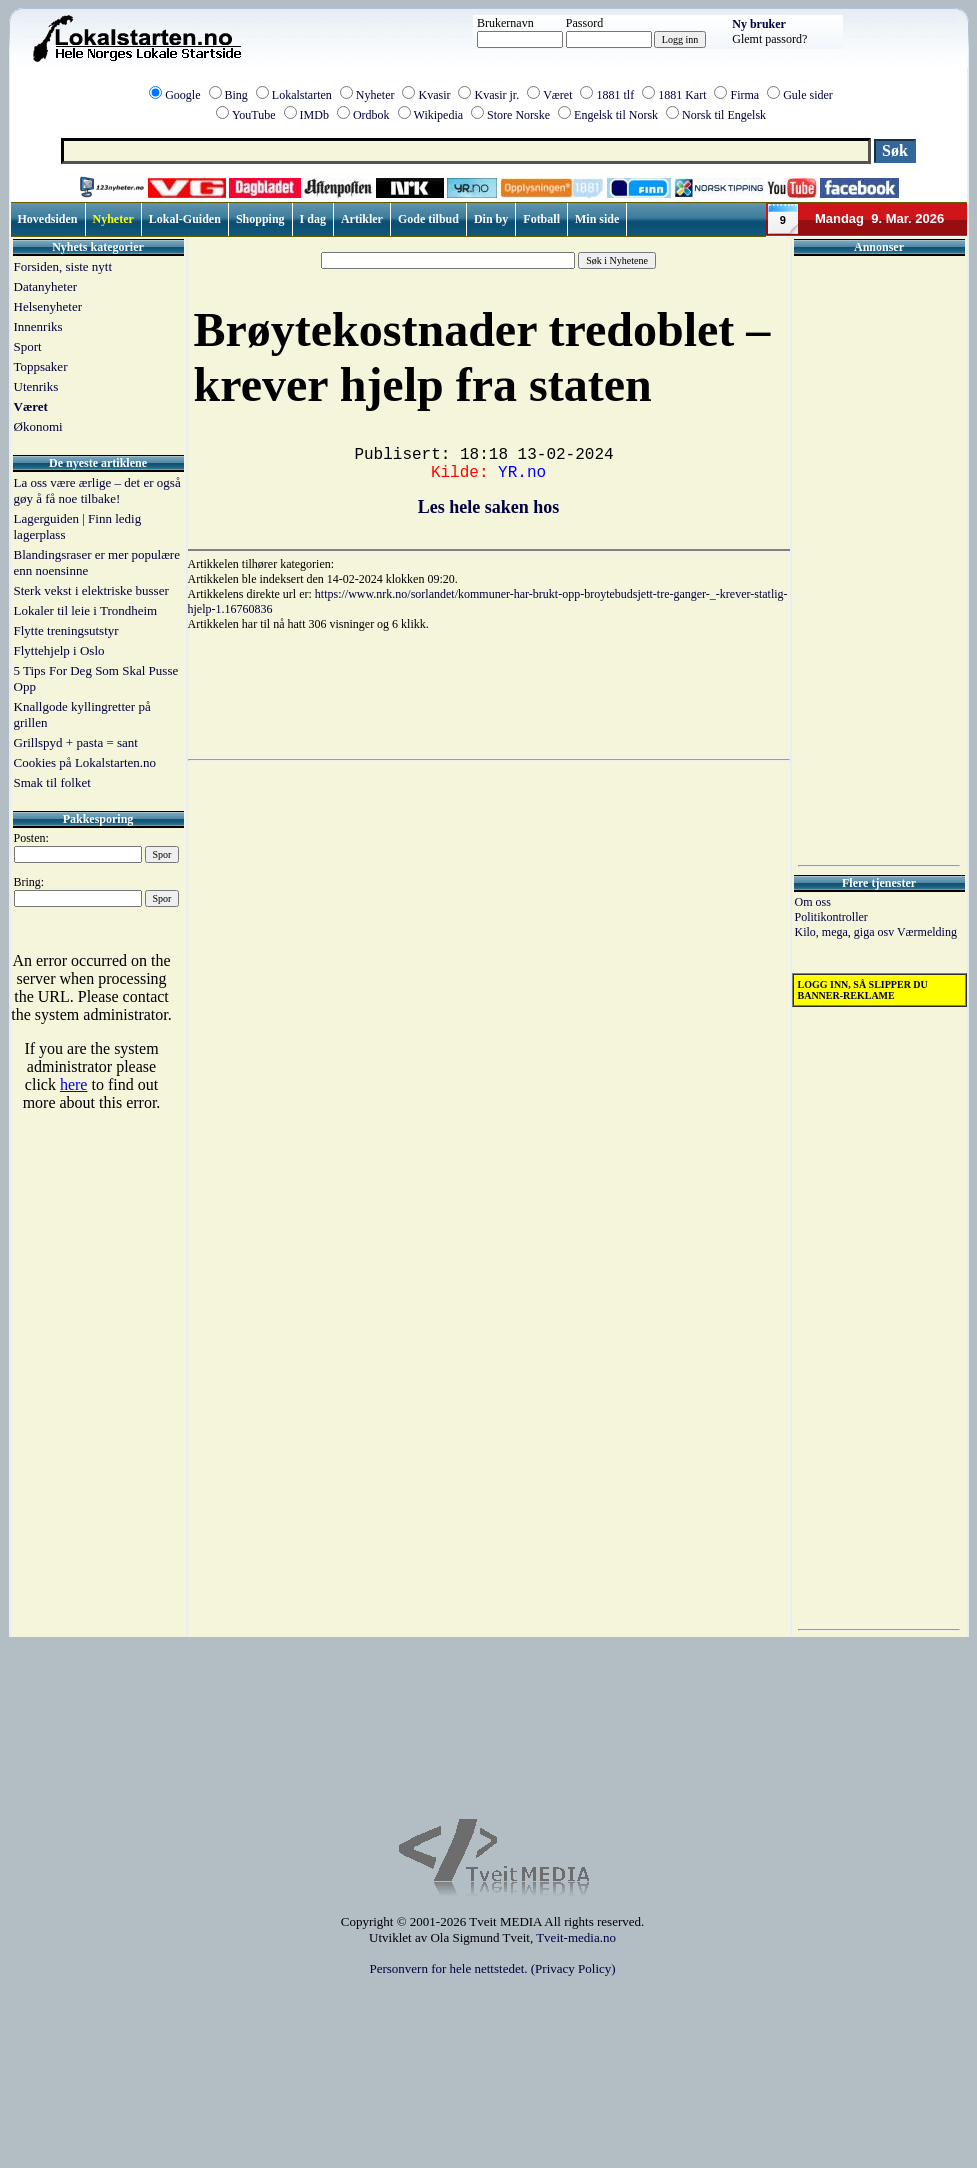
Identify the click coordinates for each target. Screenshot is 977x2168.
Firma (744, 95)
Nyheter (375, 95)
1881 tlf (615, 95)
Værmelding (927, 932)
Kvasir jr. (496, 95)
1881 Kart (682, 95)
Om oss (813, 902)
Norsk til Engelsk (724, 115)
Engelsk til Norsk (616, 115)
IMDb (314, 115)
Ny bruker (759, 24)
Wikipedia (439, 115)
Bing (236, 95)
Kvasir (434, 95)
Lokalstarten (302, 95)
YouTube (254, 115)
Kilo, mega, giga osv (846, 932)
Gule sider (808, 95)
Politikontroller (831, 917)
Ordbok (371, 115)
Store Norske (518, 115)
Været (557, 95)
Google (182, 95)
